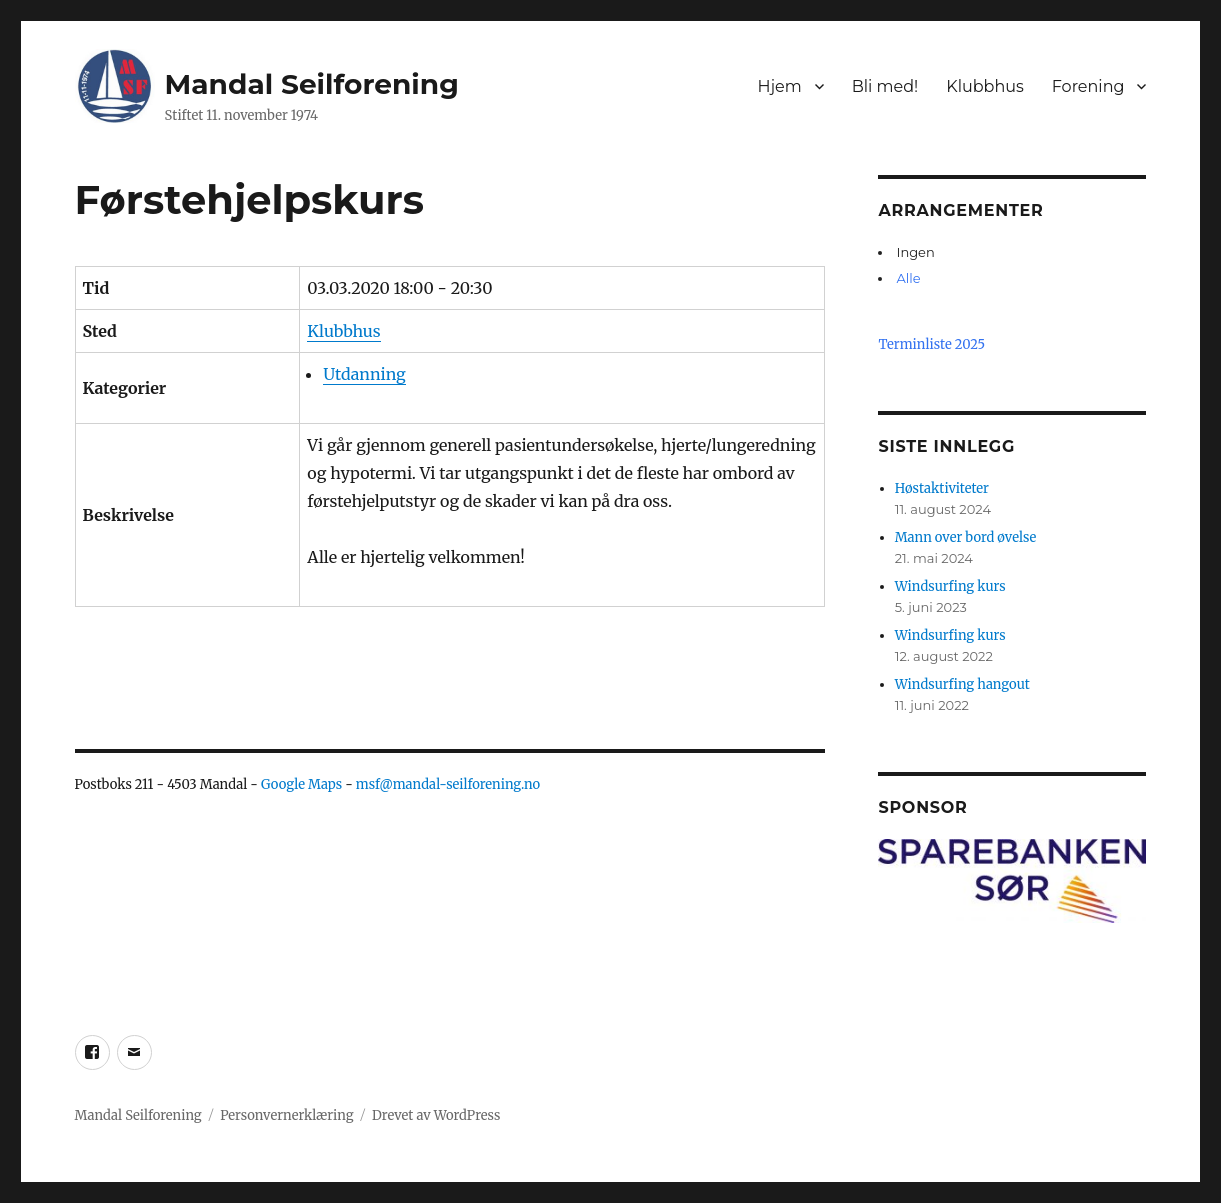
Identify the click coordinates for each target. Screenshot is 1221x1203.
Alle (908, 278)
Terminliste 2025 (931, 344)
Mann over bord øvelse (965, 537)
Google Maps (301, 784)
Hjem (779, 86)
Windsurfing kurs (950, 586)
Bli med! (885, 86)
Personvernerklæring (286, 1115)
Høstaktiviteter (942, 488)
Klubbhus (985, 86)
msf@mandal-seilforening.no (448, 784)
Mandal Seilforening (312, 84)
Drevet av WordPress (436, 1115)
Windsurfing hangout (962, 684)
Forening (1088, 86)
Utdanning (364, 374)
